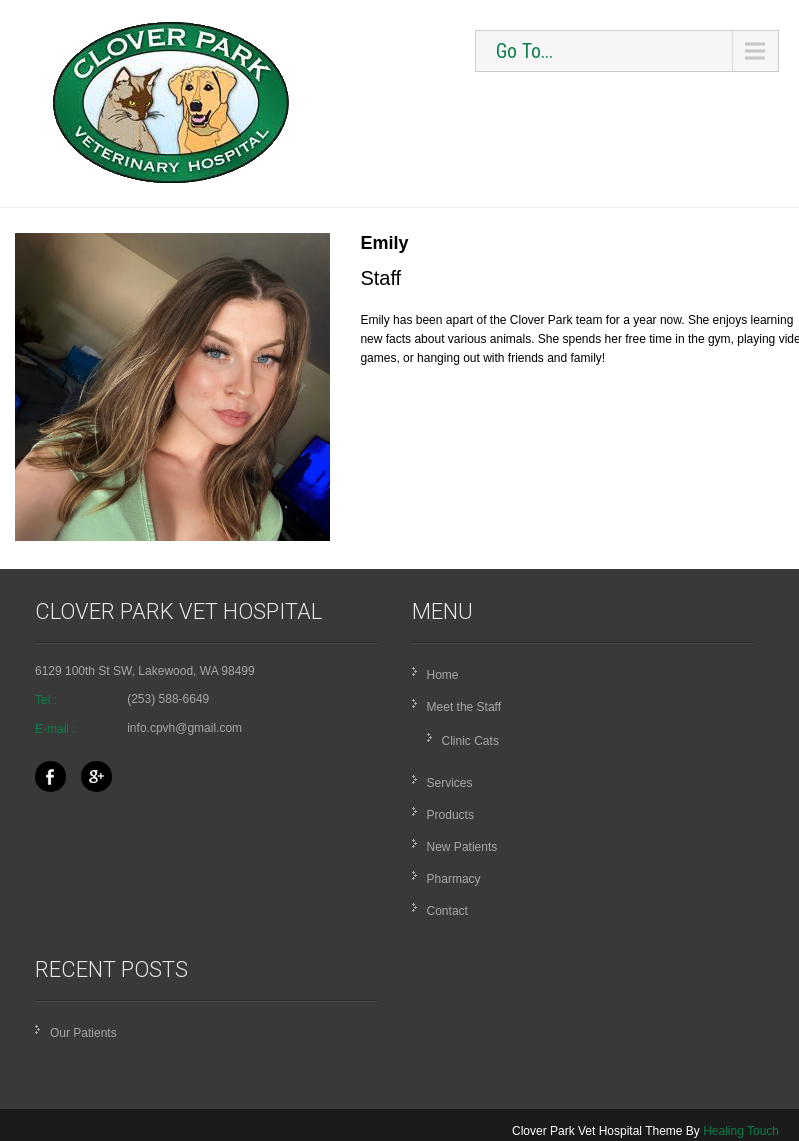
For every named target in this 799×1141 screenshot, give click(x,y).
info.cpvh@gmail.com (184, 728)
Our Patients (83, 1033)
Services (450, 783)
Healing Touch (741, 1131)
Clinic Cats (470, 741)
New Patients (462, 847)
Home (443, 675)
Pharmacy (454, 879)
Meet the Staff (464, 707)
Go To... (524, 51)
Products (450, 815)
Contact (447, 911)
